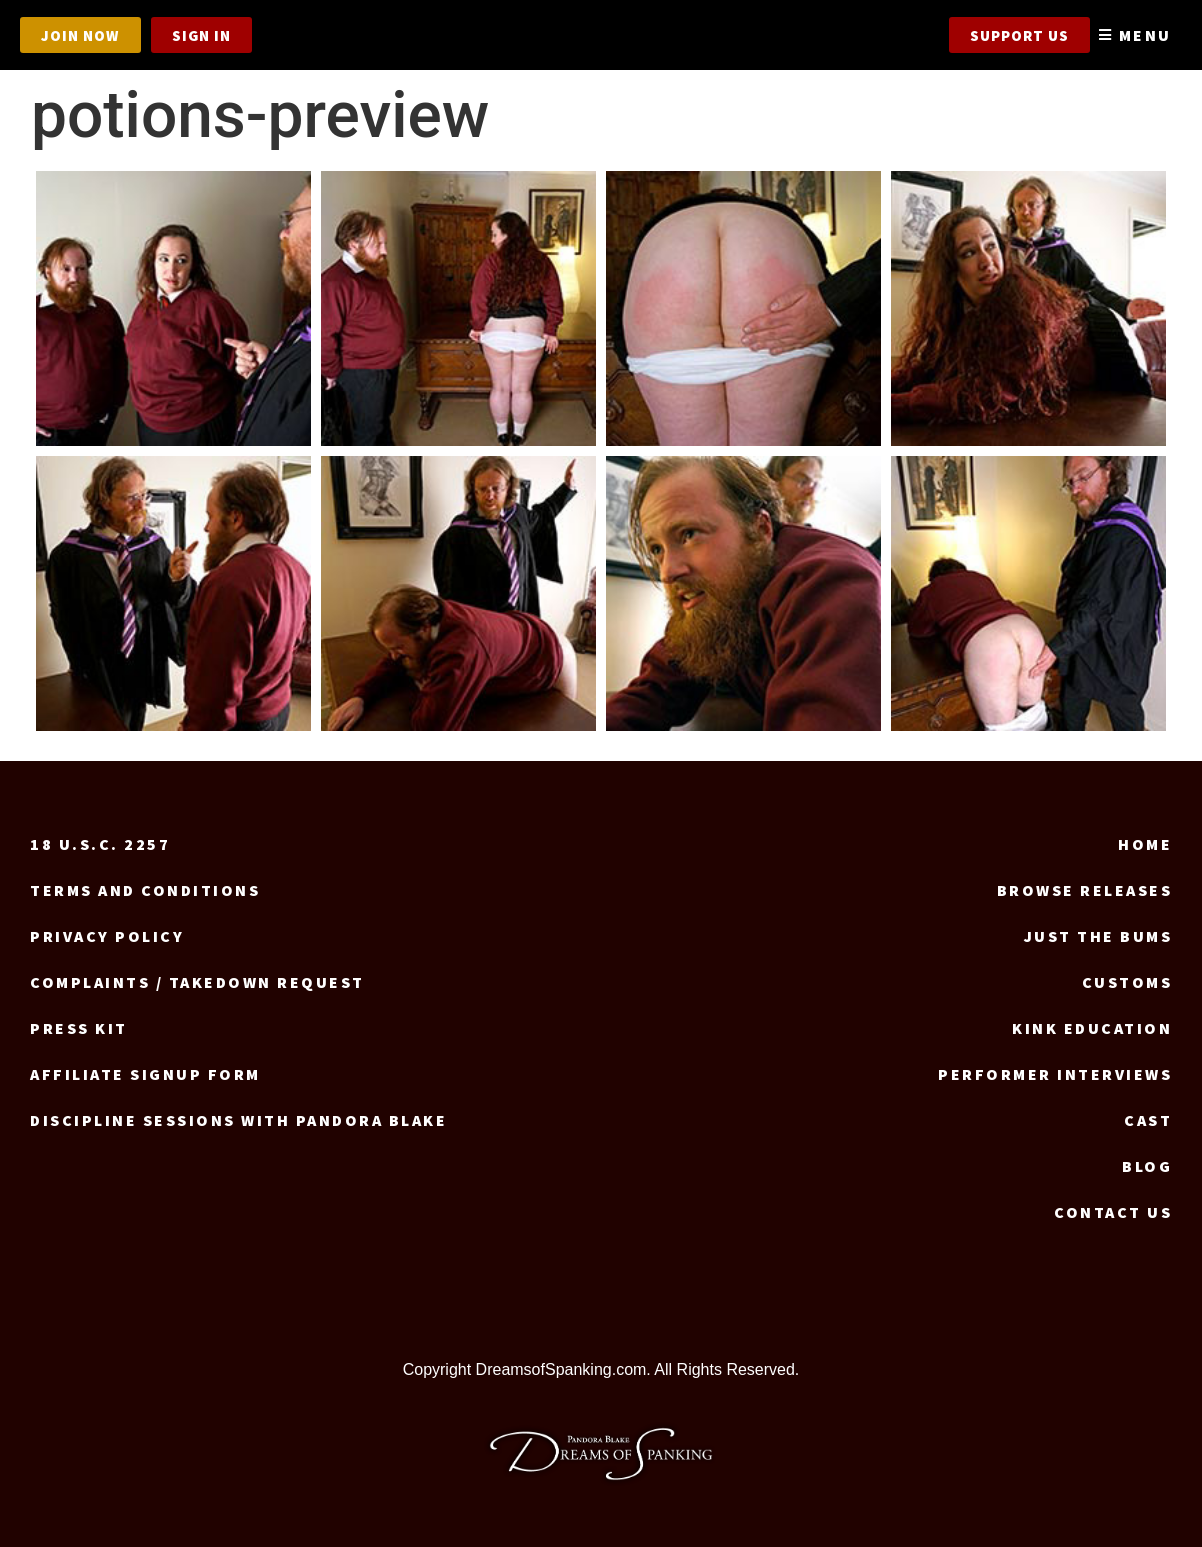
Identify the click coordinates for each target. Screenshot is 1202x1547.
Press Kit (79, 1028)
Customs (1127, 982)
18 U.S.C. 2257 (100, 844)
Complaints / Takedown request (197, 982)
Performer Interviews (1055, 1074)
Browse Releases (1085, 890)
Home (1145, 844)
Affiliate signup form (145, 1074)
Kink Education (1092, 1028)
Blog (1147, 1166)
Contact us (1113, 1212)
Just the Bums (1098, 936)
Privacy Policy (107, 936)
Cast (1148, 1120)
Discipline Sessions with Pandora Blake (238, 1120)
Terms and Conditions (145, 890)
